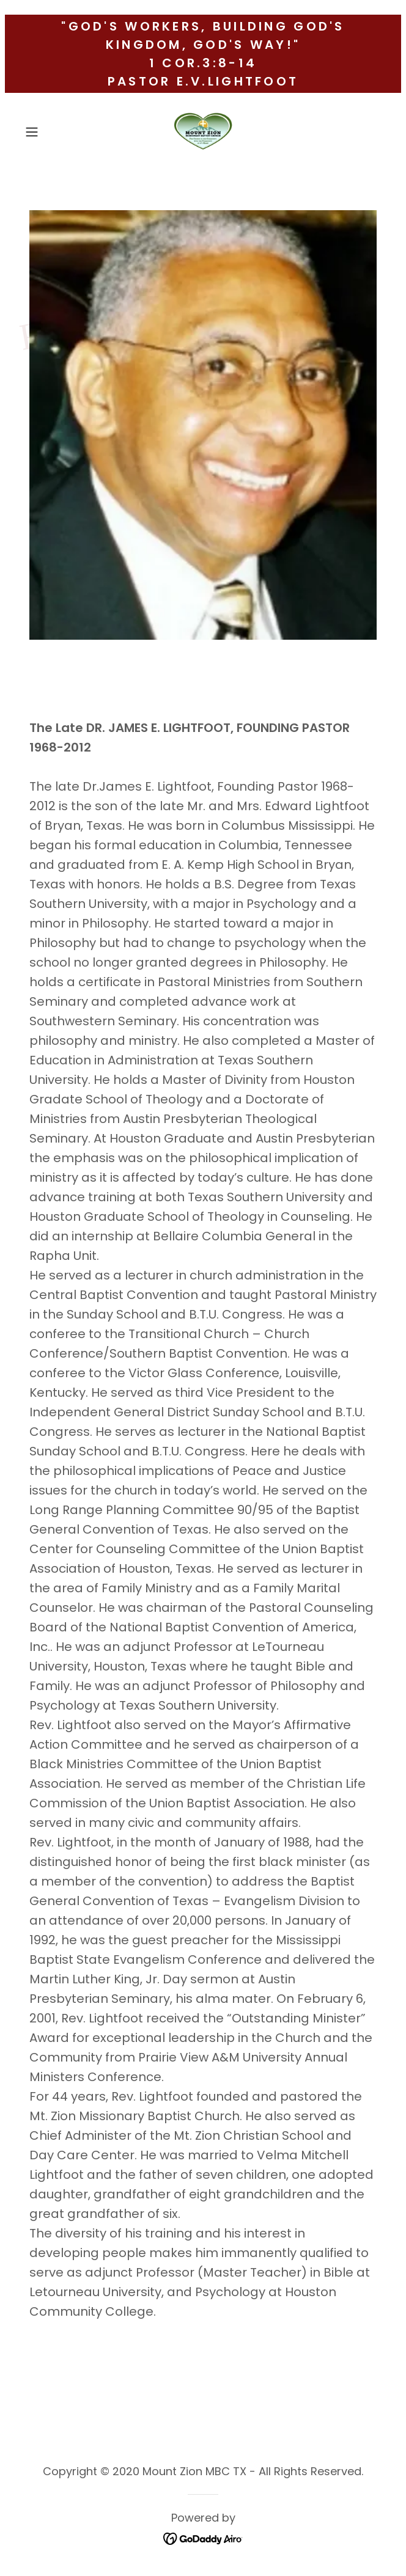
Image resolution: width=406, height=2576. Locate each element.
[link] (203, 132)
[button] (47, 132)
